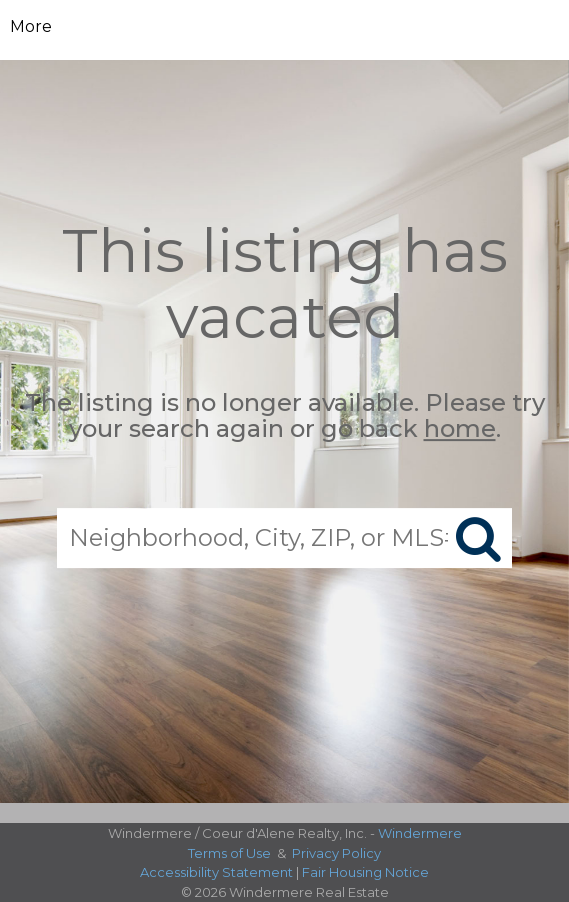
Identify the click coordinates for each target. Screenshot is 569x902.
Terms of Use (229, 853)
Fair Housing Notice (365, 872)
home (460, 429)
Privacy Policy (336, 853)
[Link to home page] (284, 27)
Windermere (420, 833)
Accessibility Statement (216, 872)
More (31, 26)
